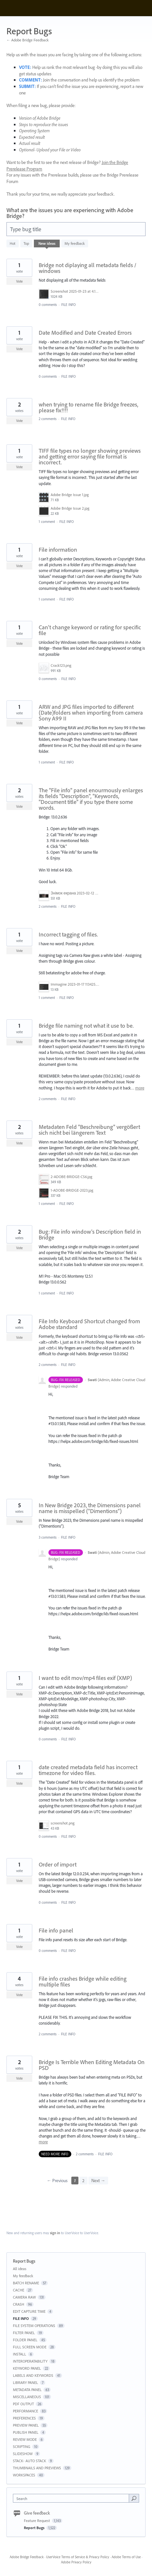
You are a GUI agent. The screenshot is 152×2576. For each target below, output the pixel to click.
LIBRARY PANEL (25, 2382)
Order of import (57, 1864)
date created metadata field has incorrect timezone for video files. (88, 1770)
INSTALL (19, 2354)
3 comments (47, 1537)
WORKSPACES (24, 2475)
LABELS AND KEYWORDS (33, 2375)
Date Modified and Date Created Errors (85, 332)
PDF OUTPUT (23, 2403)
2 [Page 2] (83, 2180)
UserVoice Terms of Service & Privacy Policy (77, 2557)
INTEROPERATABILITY (30, 2361)
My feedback (75, 243)
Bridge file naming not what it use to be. (86, 1025)
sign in (55, 2233)
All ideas (19, 2268)
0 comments (48, 304)
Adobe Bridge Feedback (27, 2557)
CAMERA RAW (24, 2297)
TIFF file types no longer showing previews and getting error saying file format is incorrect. (90, 456)
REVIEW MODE (25, 2439)
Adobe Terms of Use (126, 2557)
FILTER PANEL (24, 2332)
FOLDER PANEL (25, 2339)
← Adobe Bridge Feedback (27, 40)
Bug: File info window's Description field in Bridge (90, 1234)
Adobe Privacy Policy (76, 2562)
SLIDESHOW (23, 2453)
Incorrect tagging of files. (68, 934)
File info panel (56, 1930)
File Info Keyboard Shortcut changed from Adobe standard (89, 1324)
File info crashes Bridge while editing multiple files (83, 1981)
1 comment (47, 521)
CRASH (18, 2304)
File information (58, 549)
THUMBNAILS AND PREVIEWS (37, 2467)
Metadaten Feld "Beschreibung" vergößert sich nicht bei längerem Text (89, 1129)
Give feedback (37, 2513)
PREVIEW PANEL (26, 2425)
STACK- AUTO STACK (29, 2460)
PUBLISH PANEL (25, 2432)
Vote (19, 281)
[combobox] (72, 2498)
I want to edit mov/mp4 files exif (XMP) (85, 1678)
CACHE (18, 2290)
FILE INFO (68, 304)
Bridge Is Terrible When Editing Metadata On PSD (92, 2065)
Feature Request (37, 2520)
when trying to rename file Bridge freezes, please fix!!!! (88, 407)
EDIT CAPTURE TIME (29, 2311)
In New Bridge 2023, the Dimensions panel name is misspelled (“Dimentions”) (90, 1508)
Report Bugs (35, 2527)
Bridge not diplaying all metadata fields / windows (87, 268)
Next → (98, 2180)
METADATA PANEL (27, 2389)
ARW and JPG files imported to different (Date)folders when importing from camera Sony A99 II (91, 712)
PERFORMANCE (25, 2410)
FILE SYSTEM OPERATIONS (34, 2325)
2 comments (47, 419)
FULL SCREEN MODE (29, 2346)
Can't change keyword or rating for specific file (90, 630)
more (139, 1088)
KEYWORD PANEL (27, 2368)
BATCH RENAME (26, 2282)
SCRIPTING (21, 2446)
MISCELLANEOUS (27, 2396)
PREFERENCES (24, 2418)
